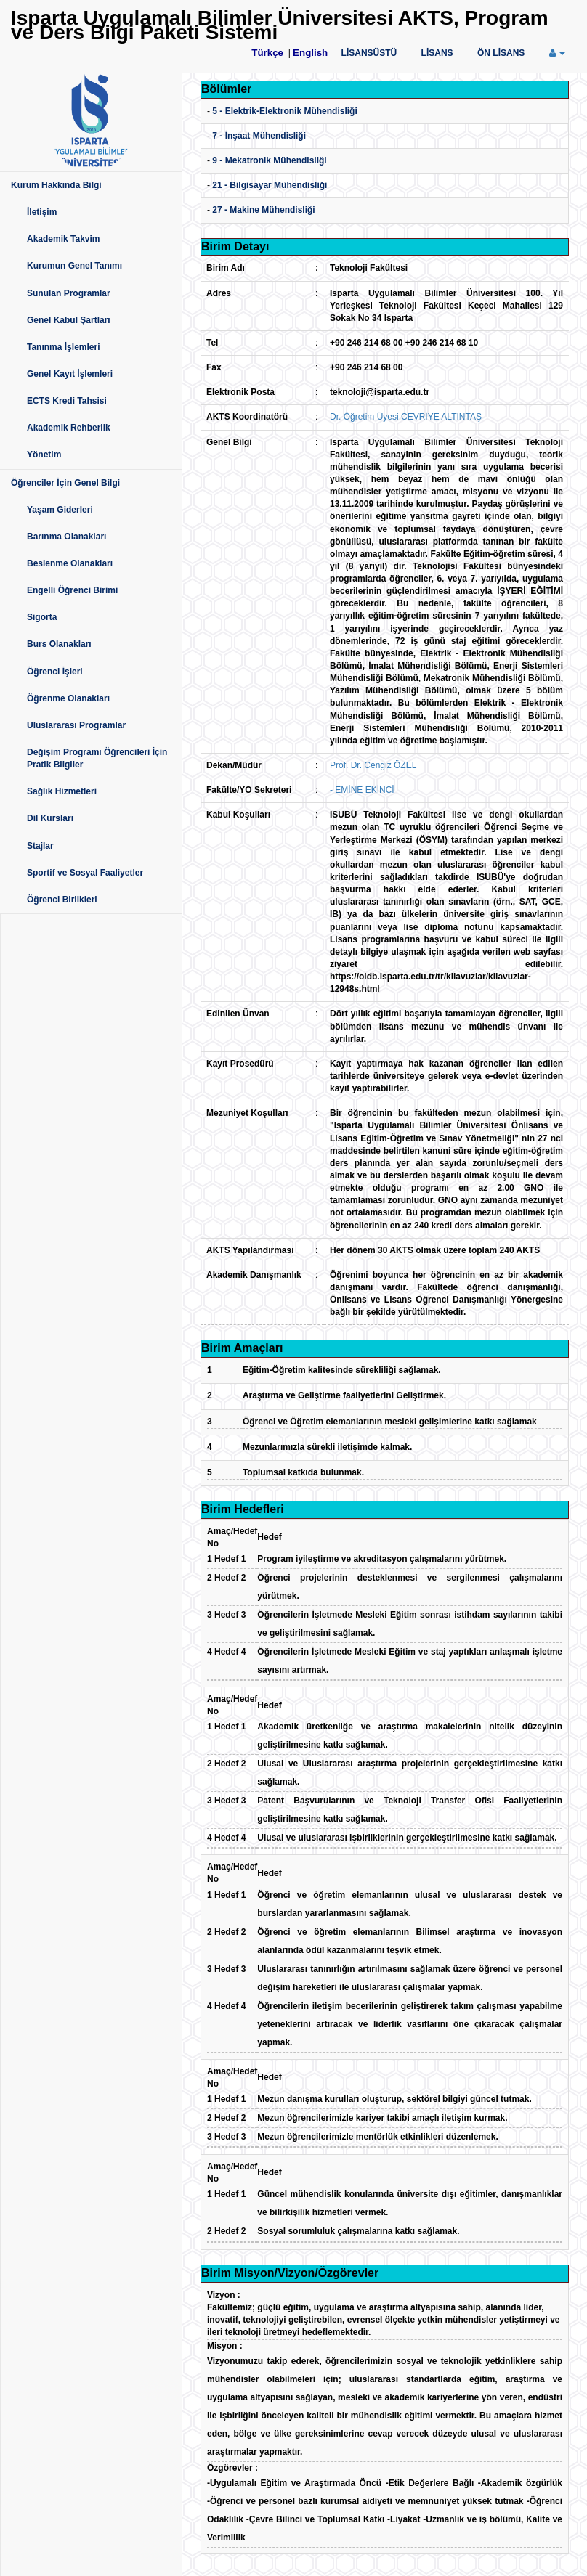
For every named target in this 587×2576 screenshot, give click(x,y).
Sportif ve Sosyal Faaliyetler (85, 873)
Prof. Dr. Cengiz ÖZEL (373, 765)
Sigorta (42, 617)
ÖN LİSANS (501, 53)
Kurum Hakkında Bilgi (56, 185)
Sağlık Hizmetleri (62, 791)
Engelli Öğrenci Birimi (72, 590)
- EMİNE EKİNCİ (362, 790)
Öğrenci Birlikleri (62, 899)
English (310, 52)
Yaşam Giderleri (60, 510)
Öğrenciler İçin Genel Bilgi (65, 483)
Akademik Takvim (63, 239)
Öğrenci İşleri (55, 672)
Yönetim (44, 454)
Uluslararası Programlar (76, 725)
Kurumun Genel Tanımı (74, 266)
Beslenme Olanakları (70, 563)
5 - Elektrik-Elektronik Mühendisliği (284, 111)
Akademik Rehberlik (68, 428)
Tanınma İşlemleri (63, 347)
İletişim (42, 212)
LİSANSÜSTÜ (369, 53)
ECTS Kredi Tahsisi (67, 401)
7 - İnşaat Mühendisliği (259, 136)
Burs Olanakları (59, 644)
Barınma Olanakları (66, 536)
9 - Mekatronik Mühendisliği (269, 160)
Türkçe (267, 52)
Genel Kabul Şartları (68, 320)
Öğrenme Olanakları (68, 698)
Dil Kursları (50, 818)
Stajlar (40, 846)
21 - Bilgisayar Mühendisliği (269, 185)
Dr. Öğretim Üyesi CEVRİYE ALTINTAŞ (406, 417)
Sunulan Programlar (68, 293)
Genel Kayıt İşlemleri (70, 374)
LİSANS (437, 53)
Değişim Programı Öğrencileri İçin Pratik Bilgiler (97, 758)
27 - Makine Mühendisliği (263, 210)
